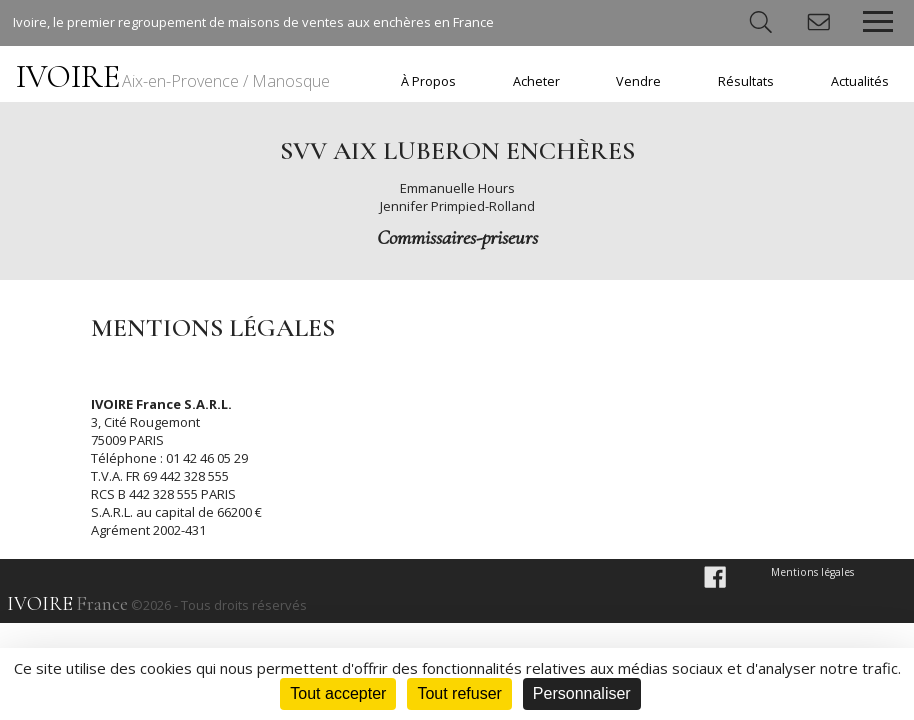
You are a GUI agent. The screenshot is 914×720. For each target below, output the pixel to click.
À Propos (428, 81)
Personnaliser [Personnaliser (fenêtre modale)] (582, 693)
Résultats (746, 81)
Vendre (638, 81)
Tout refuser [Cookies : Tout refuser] (459, 693)
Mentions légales (812, 572)
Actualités (860, 81)
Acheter (536, 81)
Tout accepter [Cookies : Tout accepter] (338, 693)
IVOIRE (173, 76)
